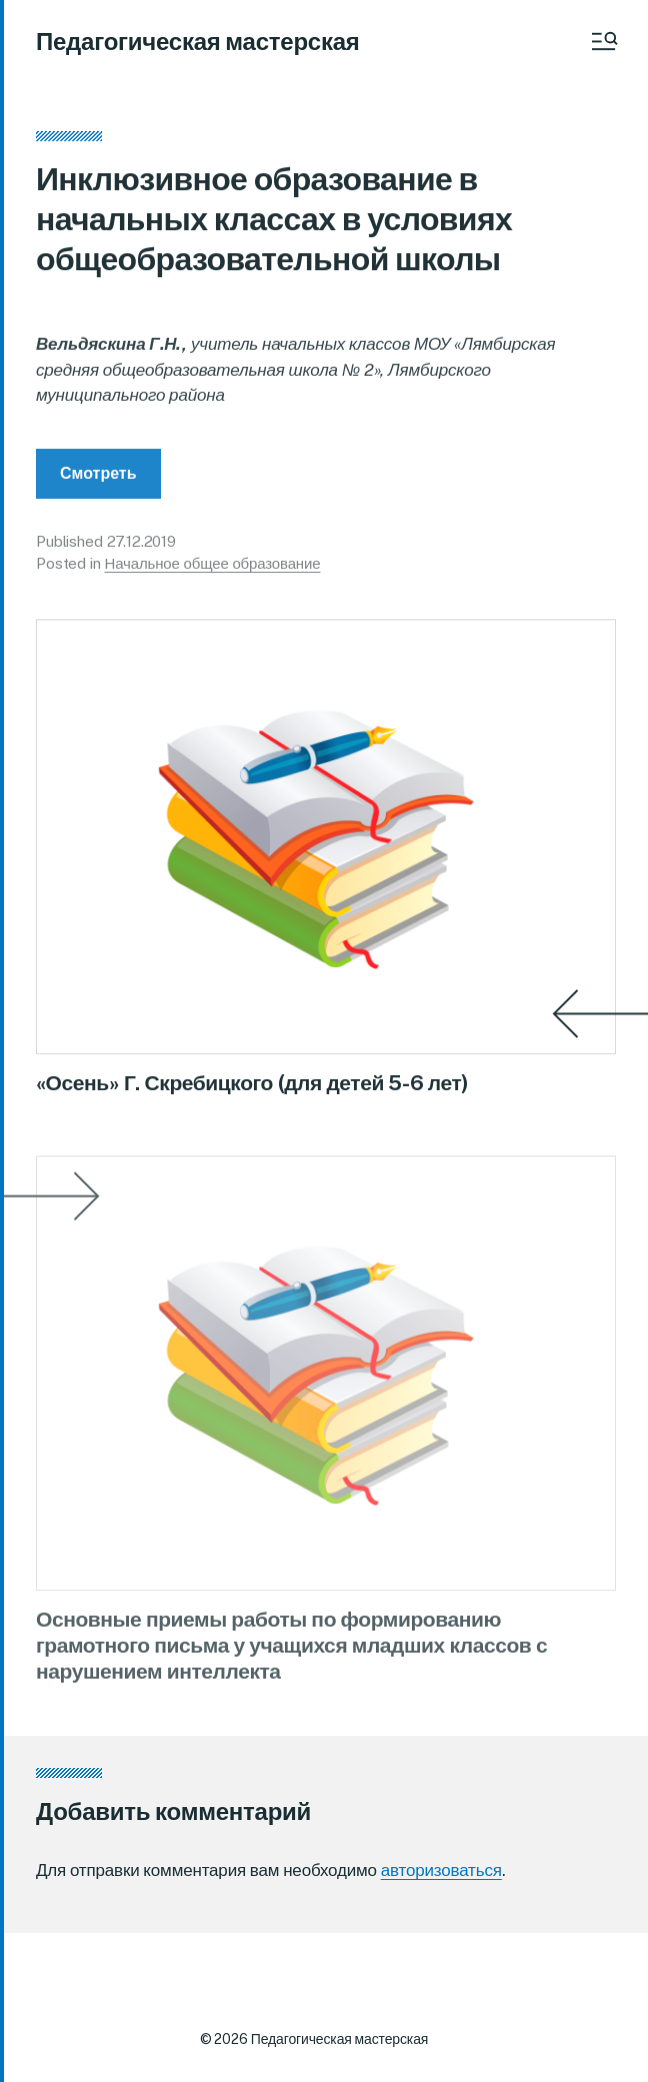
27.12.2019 (142, 547)
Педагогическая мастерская (198, 41)
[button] (603, 41)
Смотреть (98, 479)
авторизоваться (441, 1870)
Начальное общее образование (213, 570)
